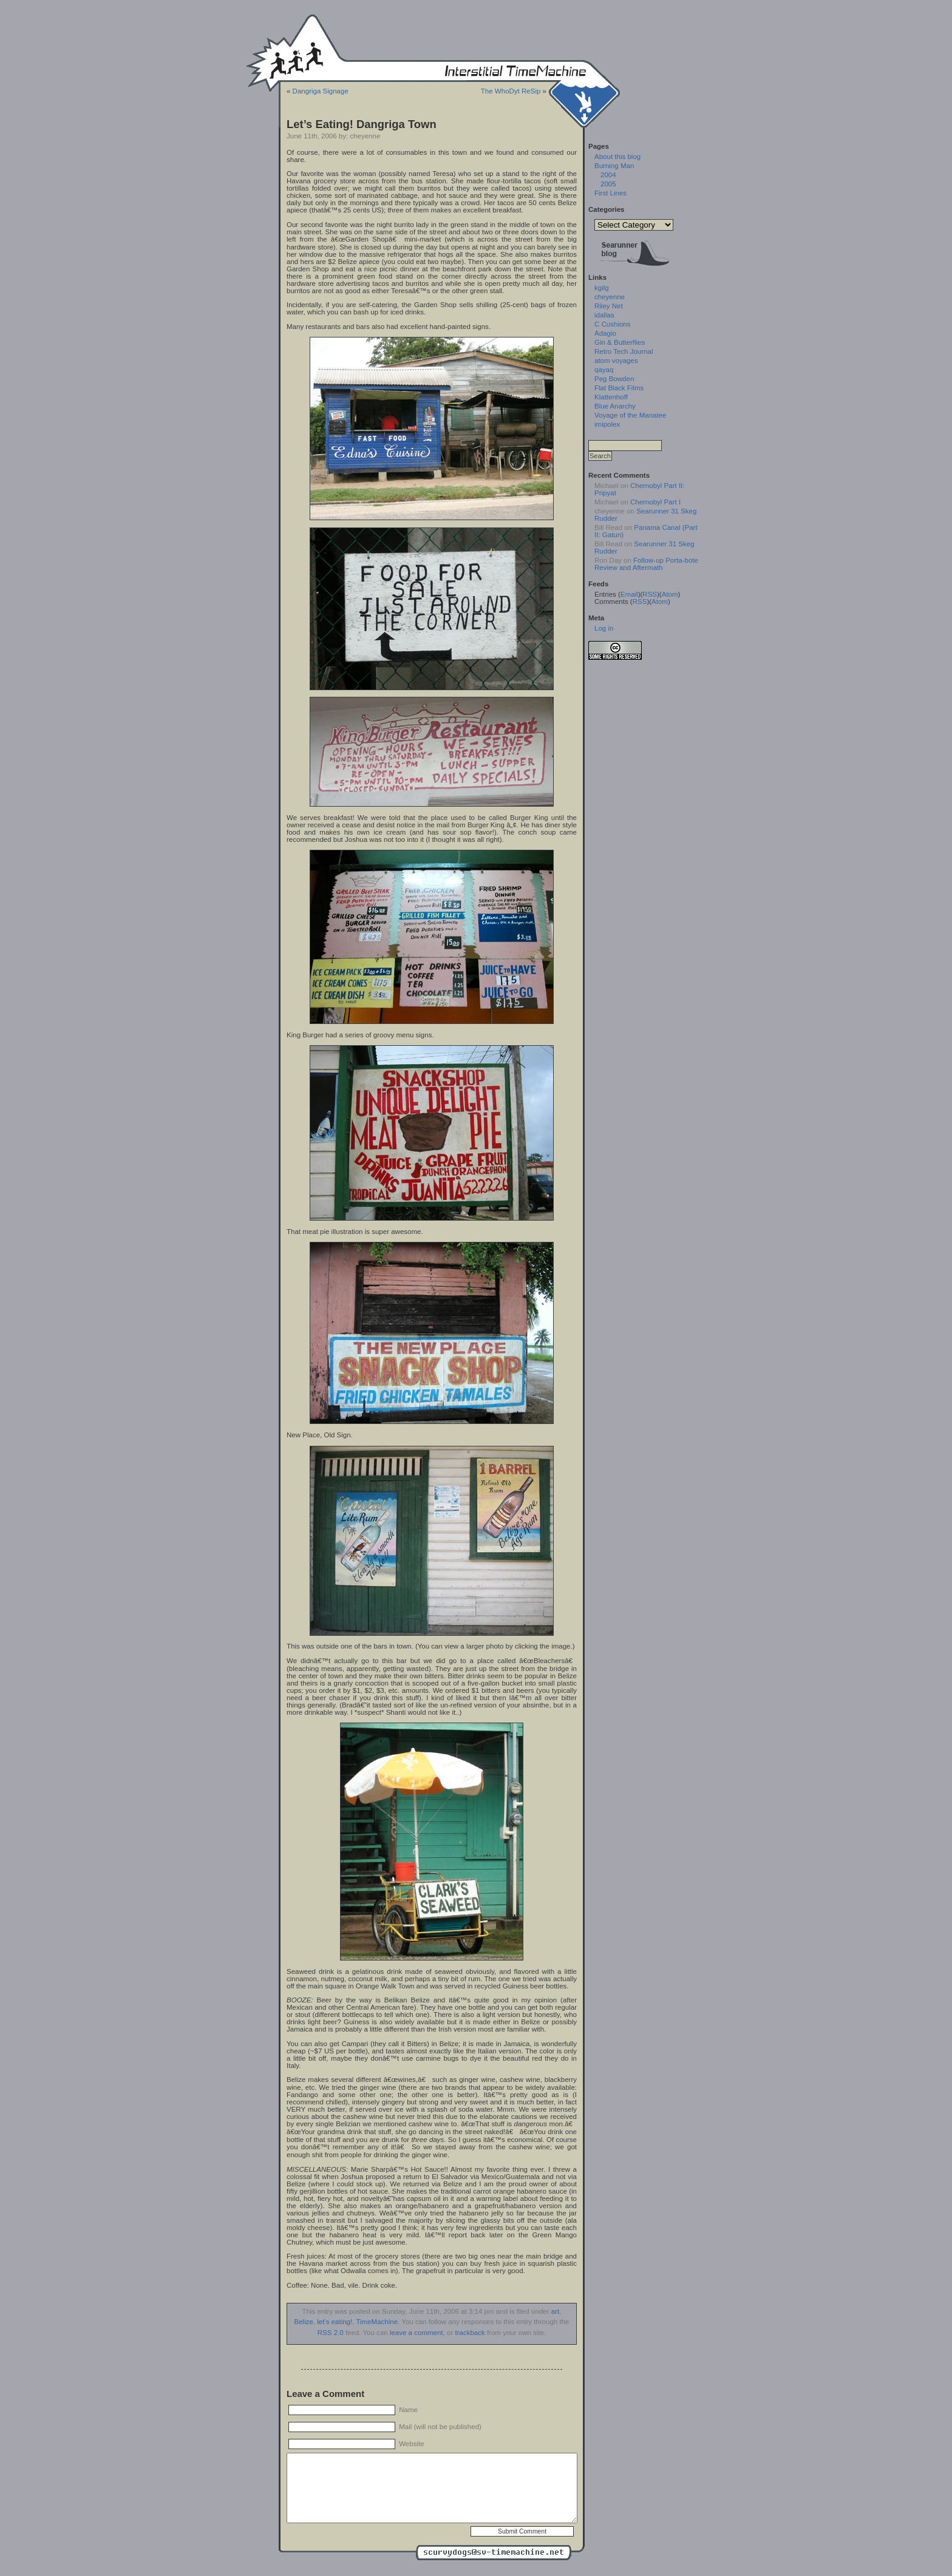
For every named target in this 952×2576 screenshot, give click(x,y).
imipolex (607, 424)
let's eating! (334, 2321)
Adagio (605, 333)
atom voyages (616, 360)
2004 (608, 174)
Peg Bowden (614, 378)
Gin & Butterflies (619, 342)
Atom (670, 594)
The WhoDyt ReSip (511, 91)
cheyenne (609, 296)
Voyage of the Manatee (630, 415)
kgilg (601, 287)
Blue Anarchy (615, 406)
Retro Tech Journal (623, 351)
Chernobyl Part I (655, 502)
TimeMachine (377, 2321)
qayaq (603, 369)
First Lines (610, 193)
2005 (608, 184)
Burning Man (614, 165)
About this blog (617, 156)
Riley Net (608, 306)
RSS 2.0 (331, 2332)
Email (629, 594)
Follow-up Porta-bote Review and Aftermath (646, 564)
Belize (303, 2321)
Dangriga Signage (320, 91)
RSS (649, 594)
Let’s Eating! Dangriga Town (362, 124)
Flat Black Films (619, 387)
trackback (469, 2332)
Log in (603, 628)
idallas (604, 315)
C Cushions (612, 324)
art (555, 2311)
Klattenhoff (611, 397)
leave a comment (416, 2332)
